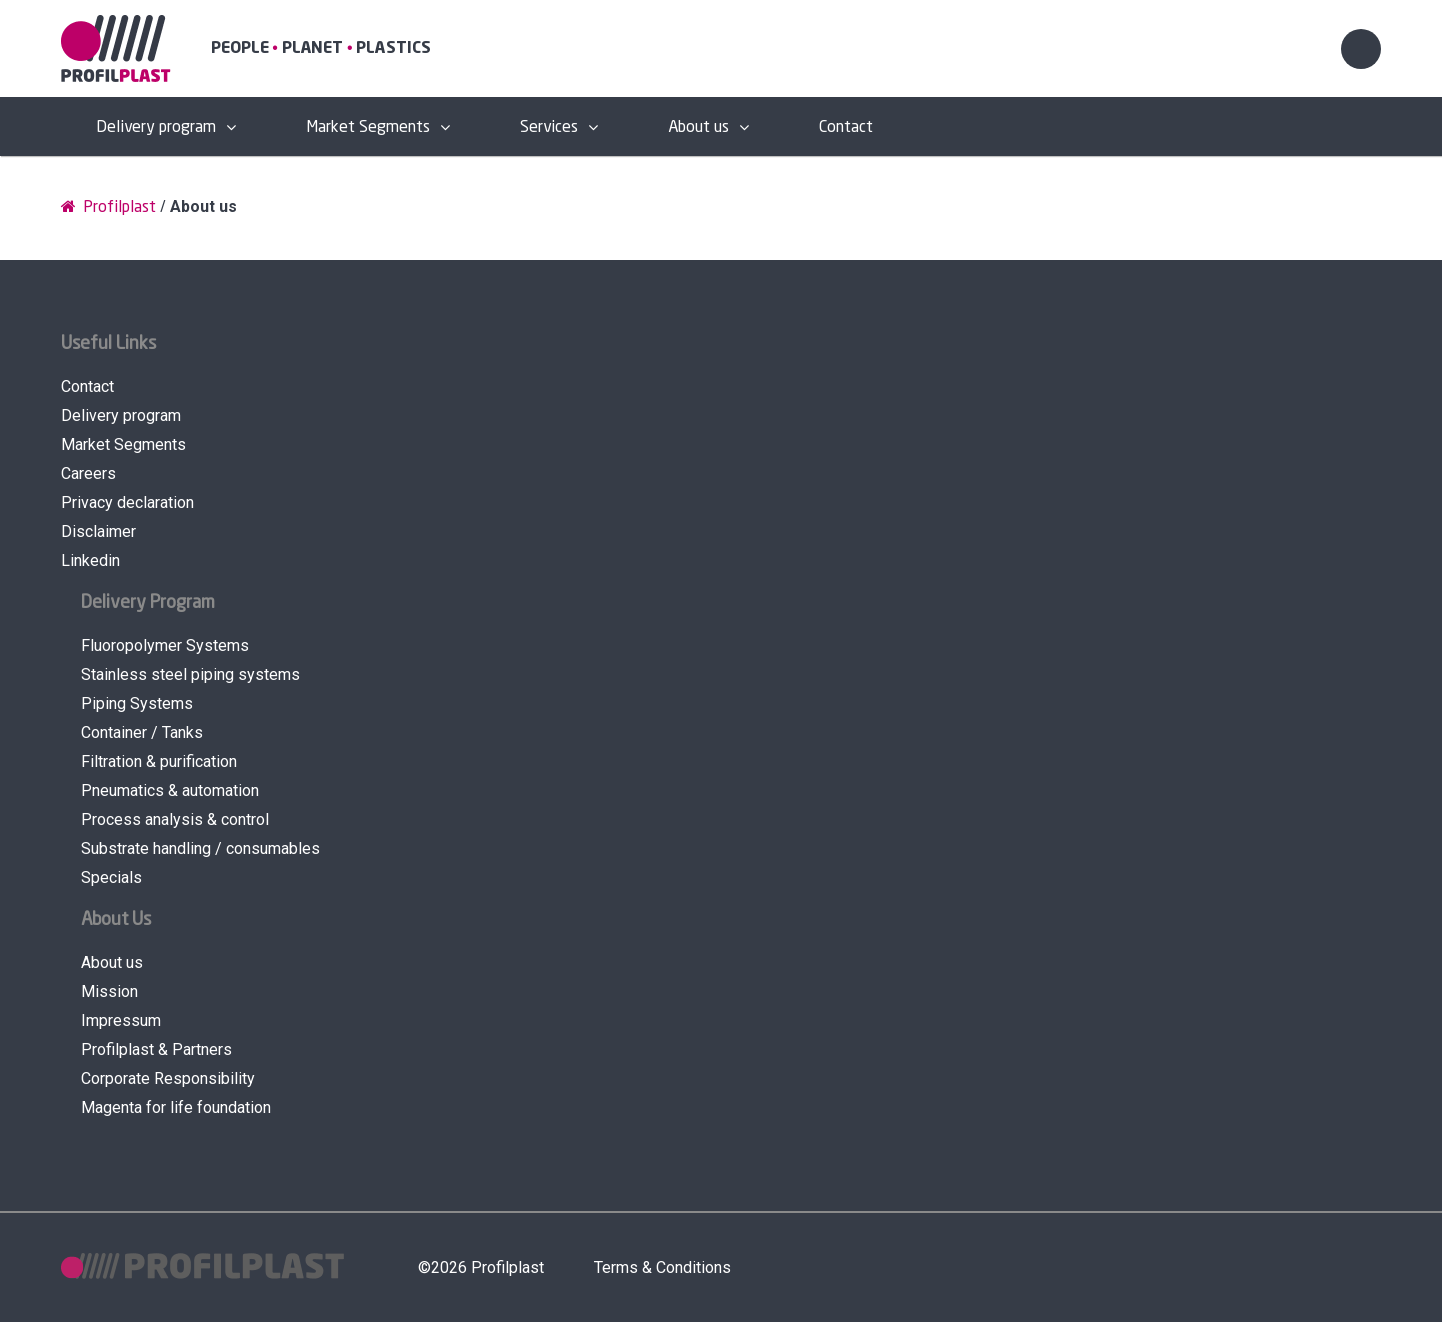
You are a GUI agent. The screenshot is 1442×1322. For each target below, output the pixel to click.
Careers (88, 473)
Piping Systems (137, 703)
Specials (111, 877)
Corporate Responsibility (168, 1078)
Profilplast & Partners (156, 1049)
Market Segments (368, 127)
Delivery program (156, 127)
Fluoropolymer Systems (165, 645)
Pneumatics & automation (170, 790)
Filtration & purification (159, 761)
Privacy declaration (127, 502)
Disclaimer (98, 531)
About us (698, 127)
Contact (846, 127)
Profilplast (108, 206)
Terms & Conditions (662, 1267)
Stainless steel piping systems (190, 674)
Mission (109, 991)
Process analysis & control (175, 819)
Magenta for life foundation (176, 1107)
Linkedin (90, 560)
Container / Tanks (142, 732)
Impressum (121, 1020)
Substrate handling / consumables (200, 848)
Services (549, 127)
